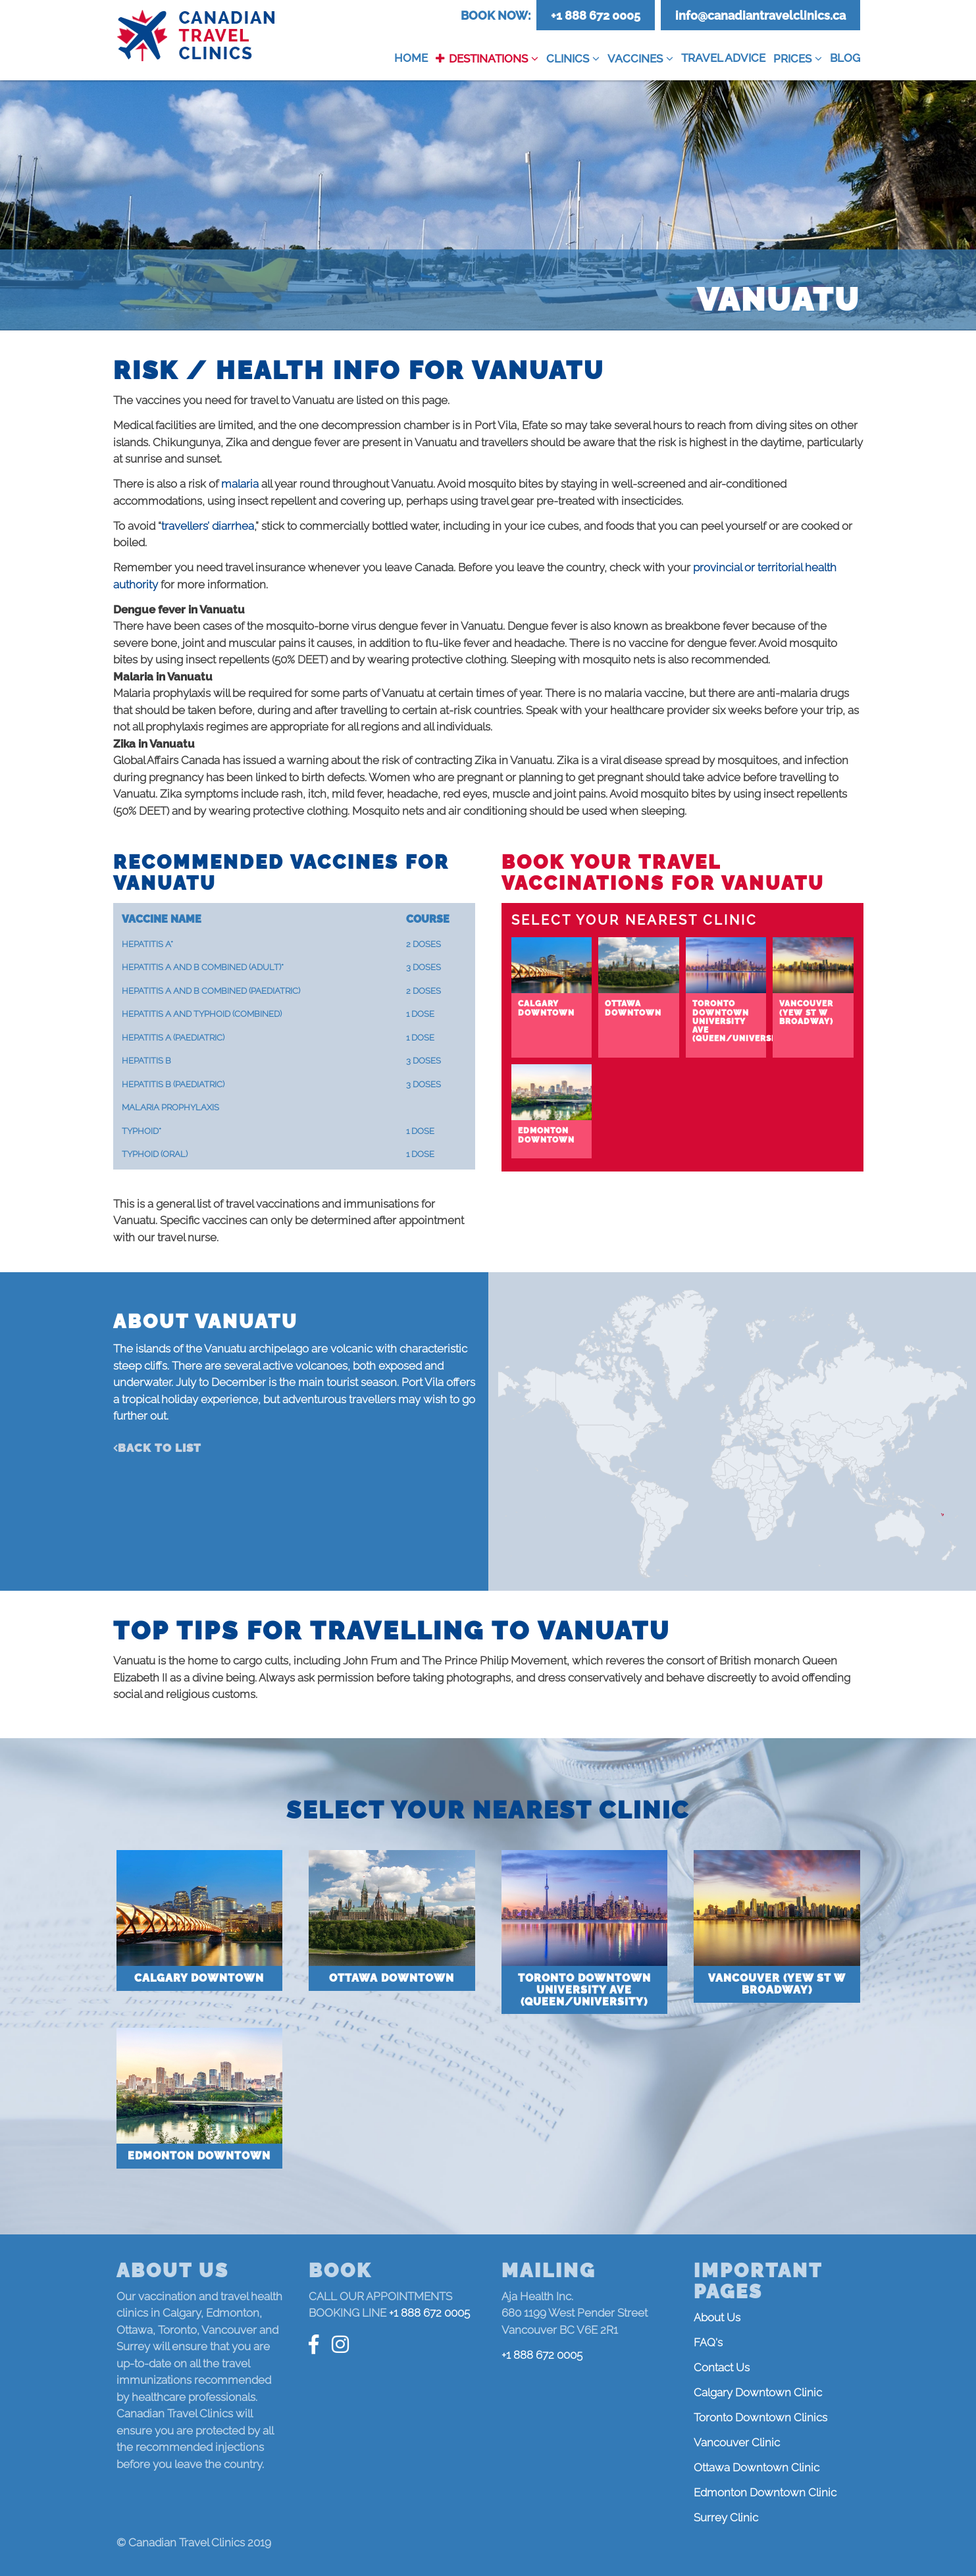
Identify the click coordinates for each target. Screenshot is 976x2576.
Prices (792, 58)
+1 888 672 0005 (595, 15)
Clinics (567, 58)
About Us (717, 2317)
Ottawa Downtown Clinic (756, 2467)
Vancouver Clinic (737, 2442)
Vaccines (635, 58)
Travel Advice (723, 57)
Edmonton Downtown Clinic (765, 2492)
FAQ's (708, 2342)
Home (411, 57)
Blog (845, 57)
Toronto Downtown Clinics (760, 2417)
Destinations (488, 58)
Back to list (159, 1448)
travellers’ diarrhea (207, 525)
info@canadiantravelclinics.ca (760, 15)
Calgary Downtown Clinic (758, 2392)
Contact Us (722, 2367)
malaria (240, 483)
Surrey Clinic (726, 2517)
